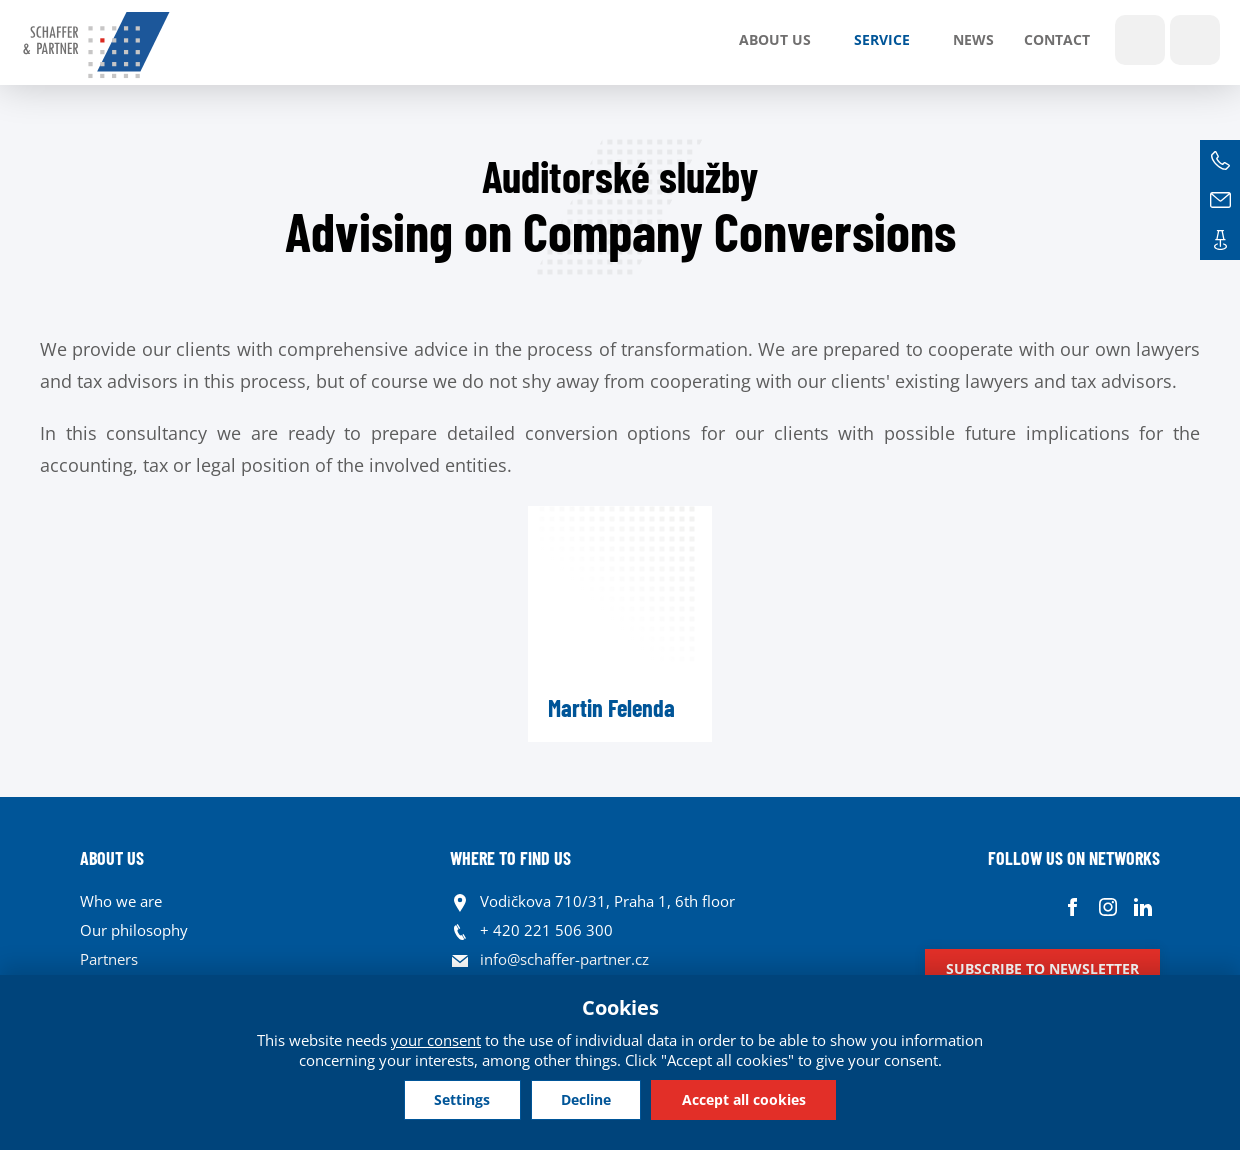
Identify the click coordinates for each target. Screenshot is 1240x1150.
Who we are (121, 901)
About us (775, 39)
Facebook (1072, 906)
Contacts (1220, 240)
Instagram (1107, 906)
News (973, 39)
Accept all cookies (745, 1099)
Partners (109, 959)
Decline (586, 1099)
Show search (1140, 40)
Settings (461, 1099)
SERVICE (882, 39)
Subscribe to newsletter (1042, 968)
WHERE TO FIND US (510, 858)
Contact (1057, 39)
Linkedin (1142, 906)
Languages (1195, 40)
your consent (436, 1040)
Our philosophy (134, 930)
